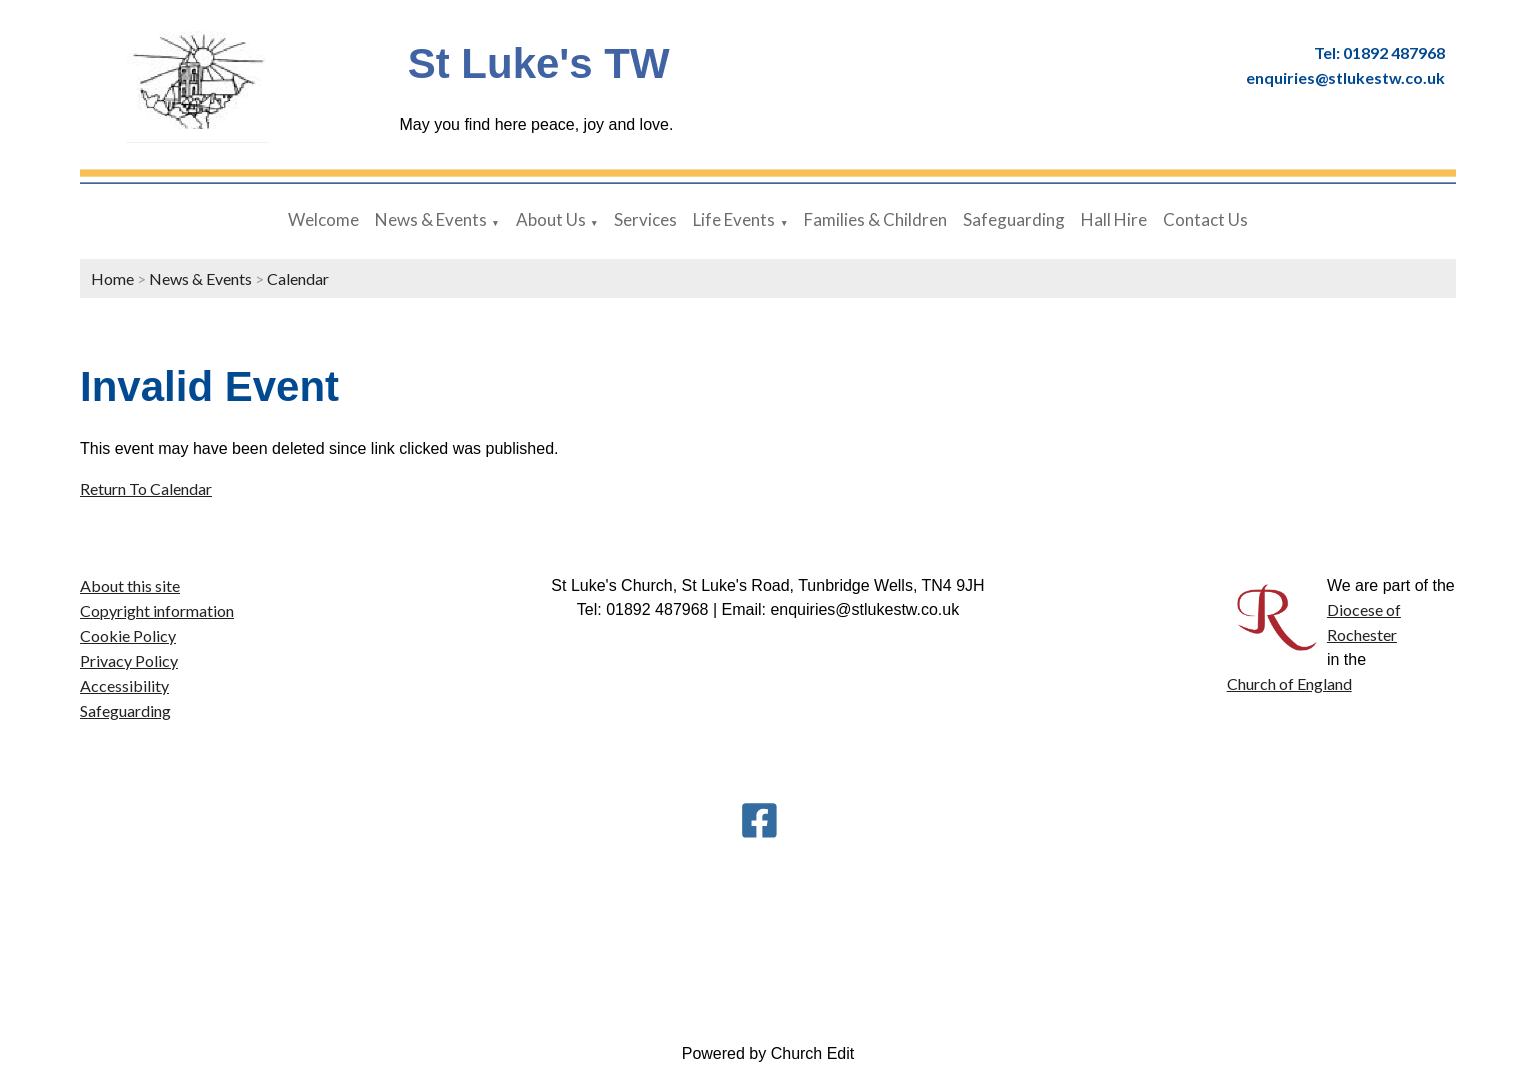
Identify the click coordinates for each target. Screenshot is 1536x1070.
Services (645, 219)
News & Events (431, 219)
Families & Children (875, 219)
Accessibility (124, 685)
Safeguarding (1014, 219)
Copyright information (157, 610)
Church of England (1289, 683)
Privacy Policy (129, 660)
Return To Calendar (146, 488)
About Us (551, 219)
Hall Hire (1114, 219)
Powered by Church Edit (768, 1053)
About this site (130, 585)
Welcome (323, 219)
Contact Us (1205, 219)
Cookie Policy (128, 635)
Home (112, 278)
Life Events (734, 219)
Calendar (298, 278)
